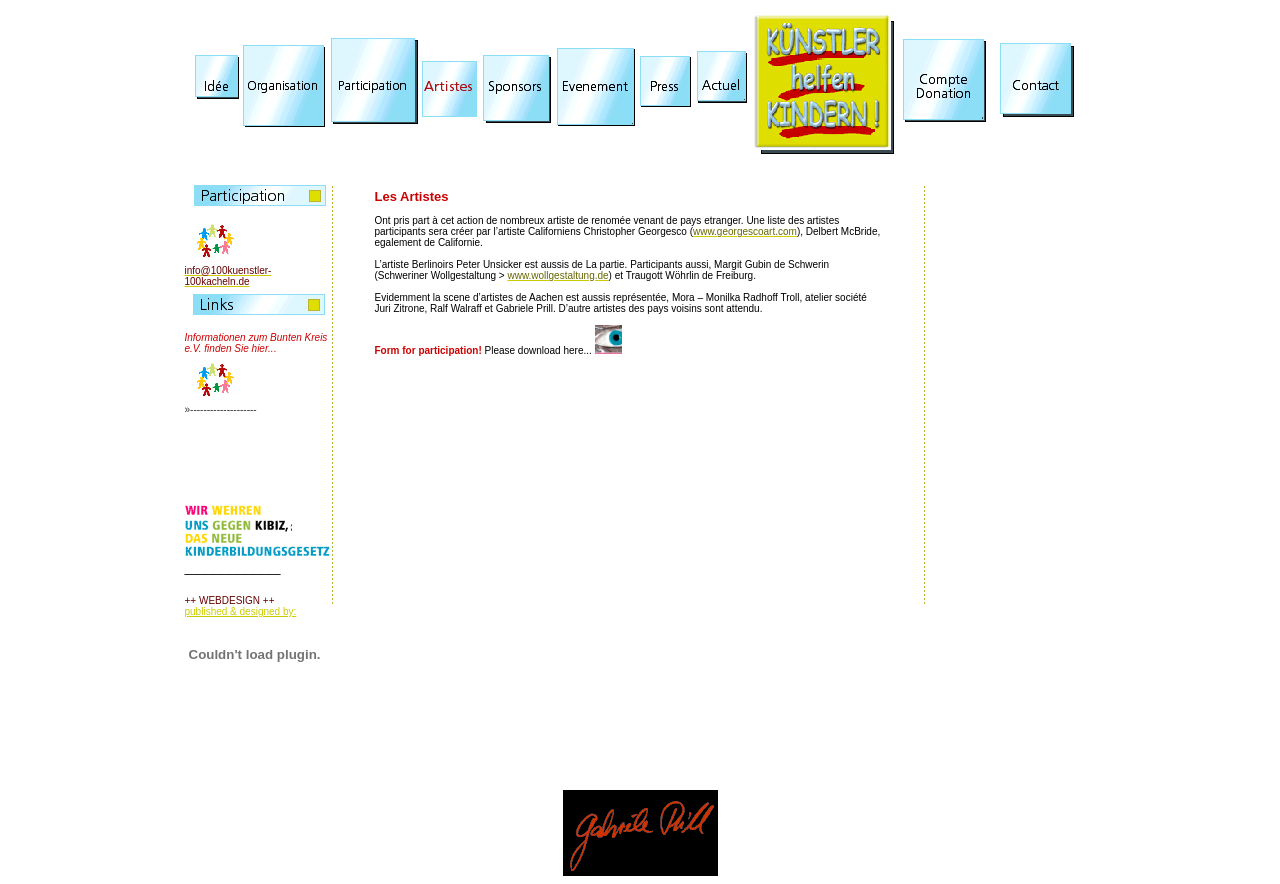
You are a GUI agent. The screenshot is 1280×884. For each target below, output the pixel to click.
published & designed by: (241, 611)
